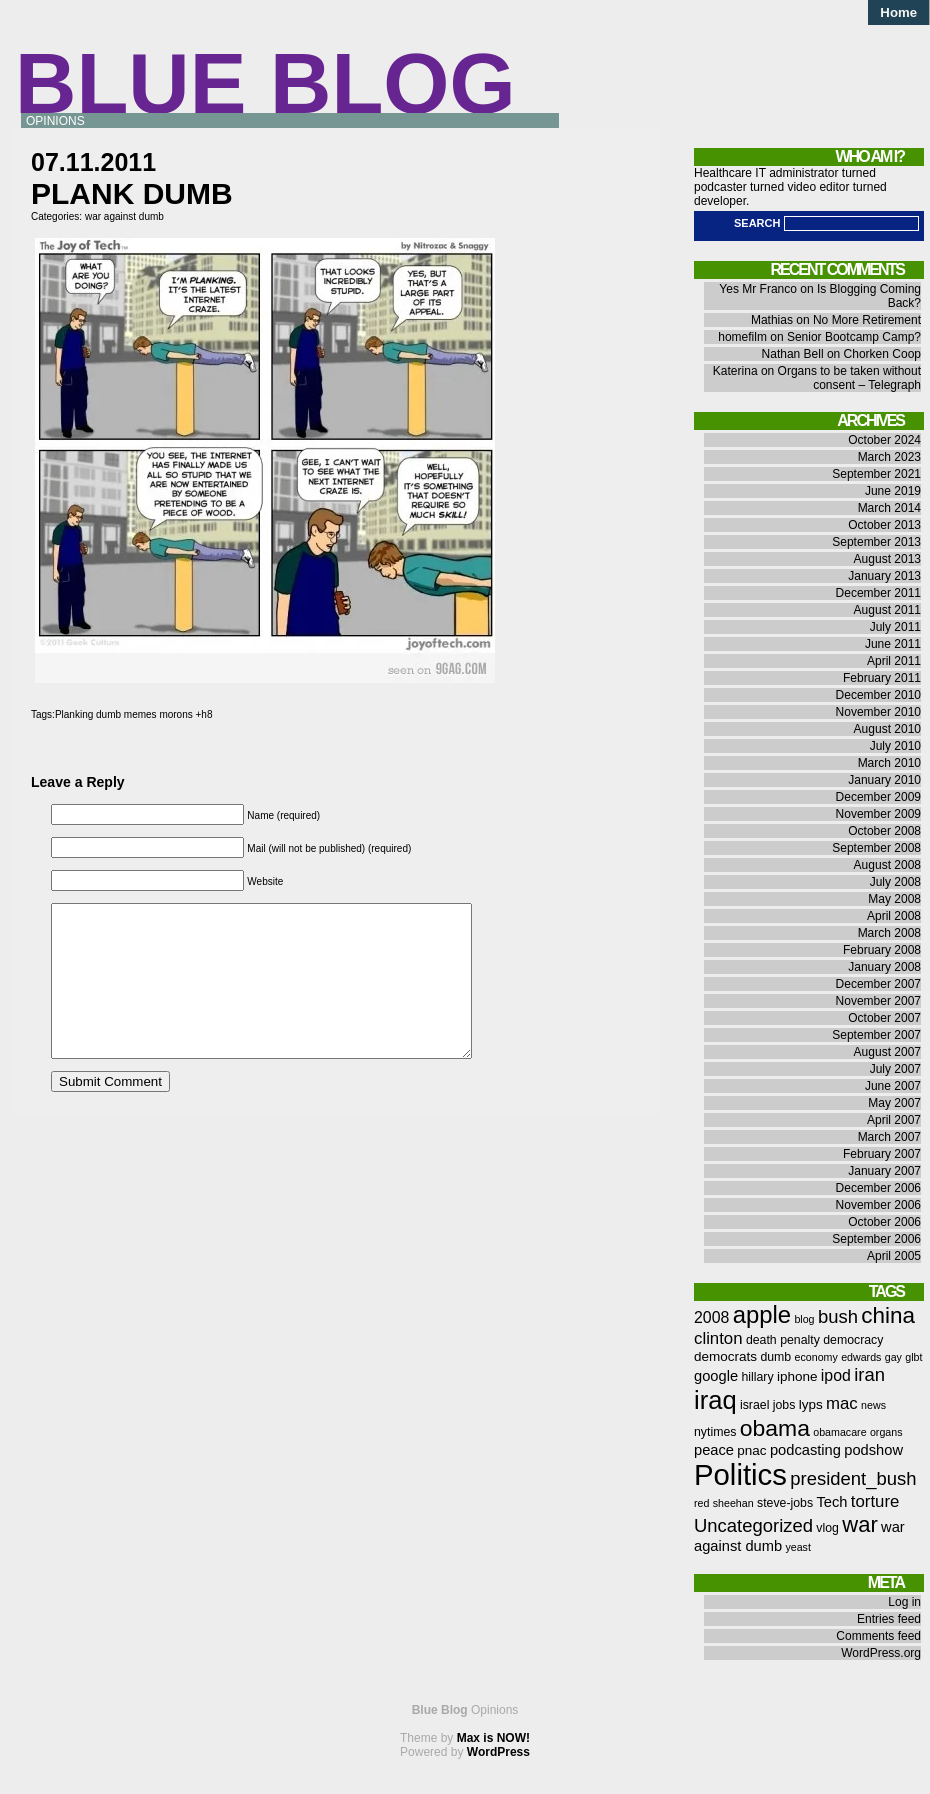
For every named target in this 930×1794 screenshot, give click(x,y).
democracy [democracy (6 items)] (853, 1340)
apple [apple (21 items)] (762, 1314)
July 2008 (895, 882)
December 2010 (878, 695)
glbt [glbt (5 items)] (913, 1357)
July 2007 (895, 1069)
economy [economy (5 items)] (816, 1357)
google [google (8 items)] (716, 1376)
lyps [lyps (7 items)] (811, 1404)
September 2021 (876, 474)
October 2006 (884, 1222)
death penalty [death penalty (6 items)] (783, 1340)
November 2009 (878, 814)
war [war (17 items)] (859, 1524)
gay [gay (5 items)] (893, 1357)
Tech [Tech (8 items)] (831, 1502)
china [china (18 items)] (888, 1315)
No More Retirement (867, 320)
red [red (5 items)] (701, 1503)
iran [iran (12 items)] (869, 1374)
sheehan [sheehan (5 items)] (733, 1503)
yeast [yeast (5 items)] (797, 1547)
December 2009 (878, 797)
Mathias (772, 320)
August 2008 (887, 865)
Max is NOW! (493, 1738)
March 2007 (889, 1137)
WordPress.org (881, 1653)
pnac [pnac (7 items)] (751, 1450)
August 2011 (887, 610)
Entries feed (889, 1619)
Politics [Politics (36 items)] (740, 1474)
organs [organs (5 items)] (886, 1432)
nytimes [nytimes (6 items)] (715, 1432)
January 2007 (884, 1171)
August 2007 (887, 1052)
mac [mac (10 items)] (842, 1403)
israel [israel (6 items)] (754, 1405)
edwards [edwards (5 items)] (861, 1357)
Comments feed (878, 1636)
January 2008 (884, 967)
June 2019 (893, 491)
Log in (904, 1602)
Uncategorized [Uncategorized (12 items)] (753, 1525)
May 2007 (894, 1103)
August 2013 (887, 559)
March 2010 (889, 763)
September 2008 (876, 848)
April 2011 (894, 661)
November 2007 (878, 1001)
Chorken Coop (882, 354)
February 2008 (882, 950)
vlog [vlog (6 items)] (827, 1528)
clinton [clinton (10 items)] (718, 1338)
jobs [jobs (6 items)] (784, 1405)
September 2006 (876, 1239)
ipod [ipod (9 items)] (836, 1375)
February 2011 (882, 678)
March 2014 (889, 508)
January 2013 (884, 576)
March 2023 (889, 457)
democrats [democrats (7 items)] (725, 1356)
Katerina (735, 371)
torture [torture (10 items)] (875, 1501)
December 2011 (878, 593)
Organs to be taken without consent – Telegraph (849, 378)
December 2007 (878, 984)
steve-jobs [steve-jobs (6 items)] (785, 1503)
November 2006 (878, 1205)
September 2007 (876, 1035)
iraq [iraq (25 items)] (715, 1400)
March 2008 (889, 933)
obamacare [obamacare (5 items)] (839, 1432)
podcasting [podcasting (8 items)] (805, 1450)
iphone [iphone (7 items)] (797, 1376)
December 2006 (878, 1188)
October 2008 (884, 831)
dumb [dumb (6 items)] (775, 1357)
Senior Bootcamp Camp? (854, 337)
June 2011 (893, 644)
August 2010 (887, 729)
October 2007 (884, 1018)
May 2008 (894, 899)
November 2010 (878, 712)
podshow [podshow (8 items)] (873, 1450)
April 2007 (894, 1120)
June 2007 (893, 1086)
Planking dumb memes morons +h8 (134, 714)
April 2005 (894, 1256)
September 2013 (876, 542)
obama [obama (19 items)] (775, 1428)
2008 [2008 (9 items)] (711, 1317)
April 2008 (894, 916)
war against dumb (124, 216)
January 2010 (884, 780)
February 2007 (882, 1154)
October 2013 (884, 525)
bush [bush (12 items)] (838, 1316)
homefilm (742, 337)
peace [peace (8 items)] (714, 1450)
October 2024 (884, 440)
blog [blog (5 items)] (804, 1319)
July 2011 (895, 627)
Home (898, 12)
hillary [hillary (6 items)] (757, 1377)
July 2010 (895, 746)
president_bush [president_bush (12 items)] (853, 1478)
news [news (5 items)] (873, 1405)
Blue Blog (265, 83)
